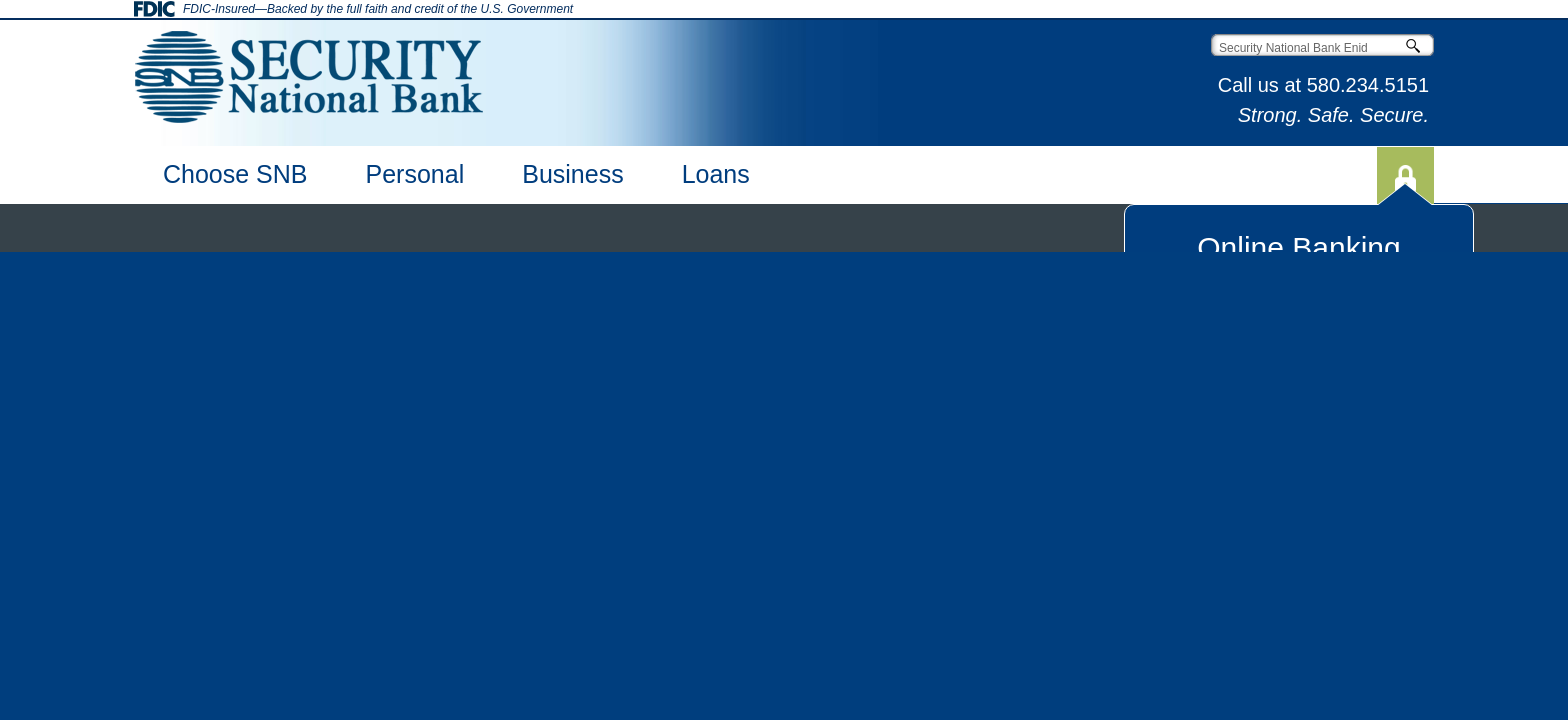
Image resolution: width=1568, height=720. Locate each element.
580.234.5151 (1368, 85)
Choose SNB (235, 174)
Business (572, 174)
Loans (716, 174)
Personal (415, 174)
